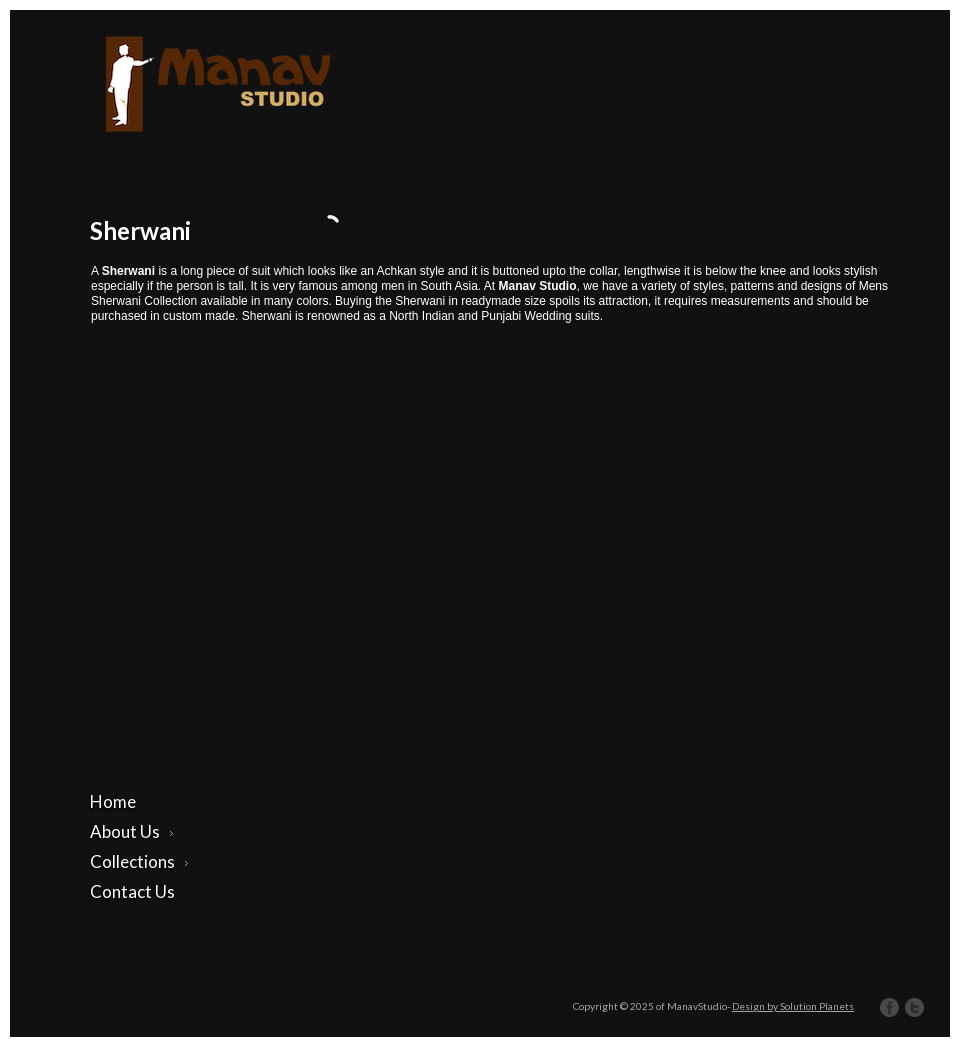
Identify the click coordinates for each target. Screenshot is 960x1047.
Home (113, 801)
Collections (139, 861)
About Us (132, 831)
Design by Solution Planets (793, 1006)
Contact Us (132, 891)
